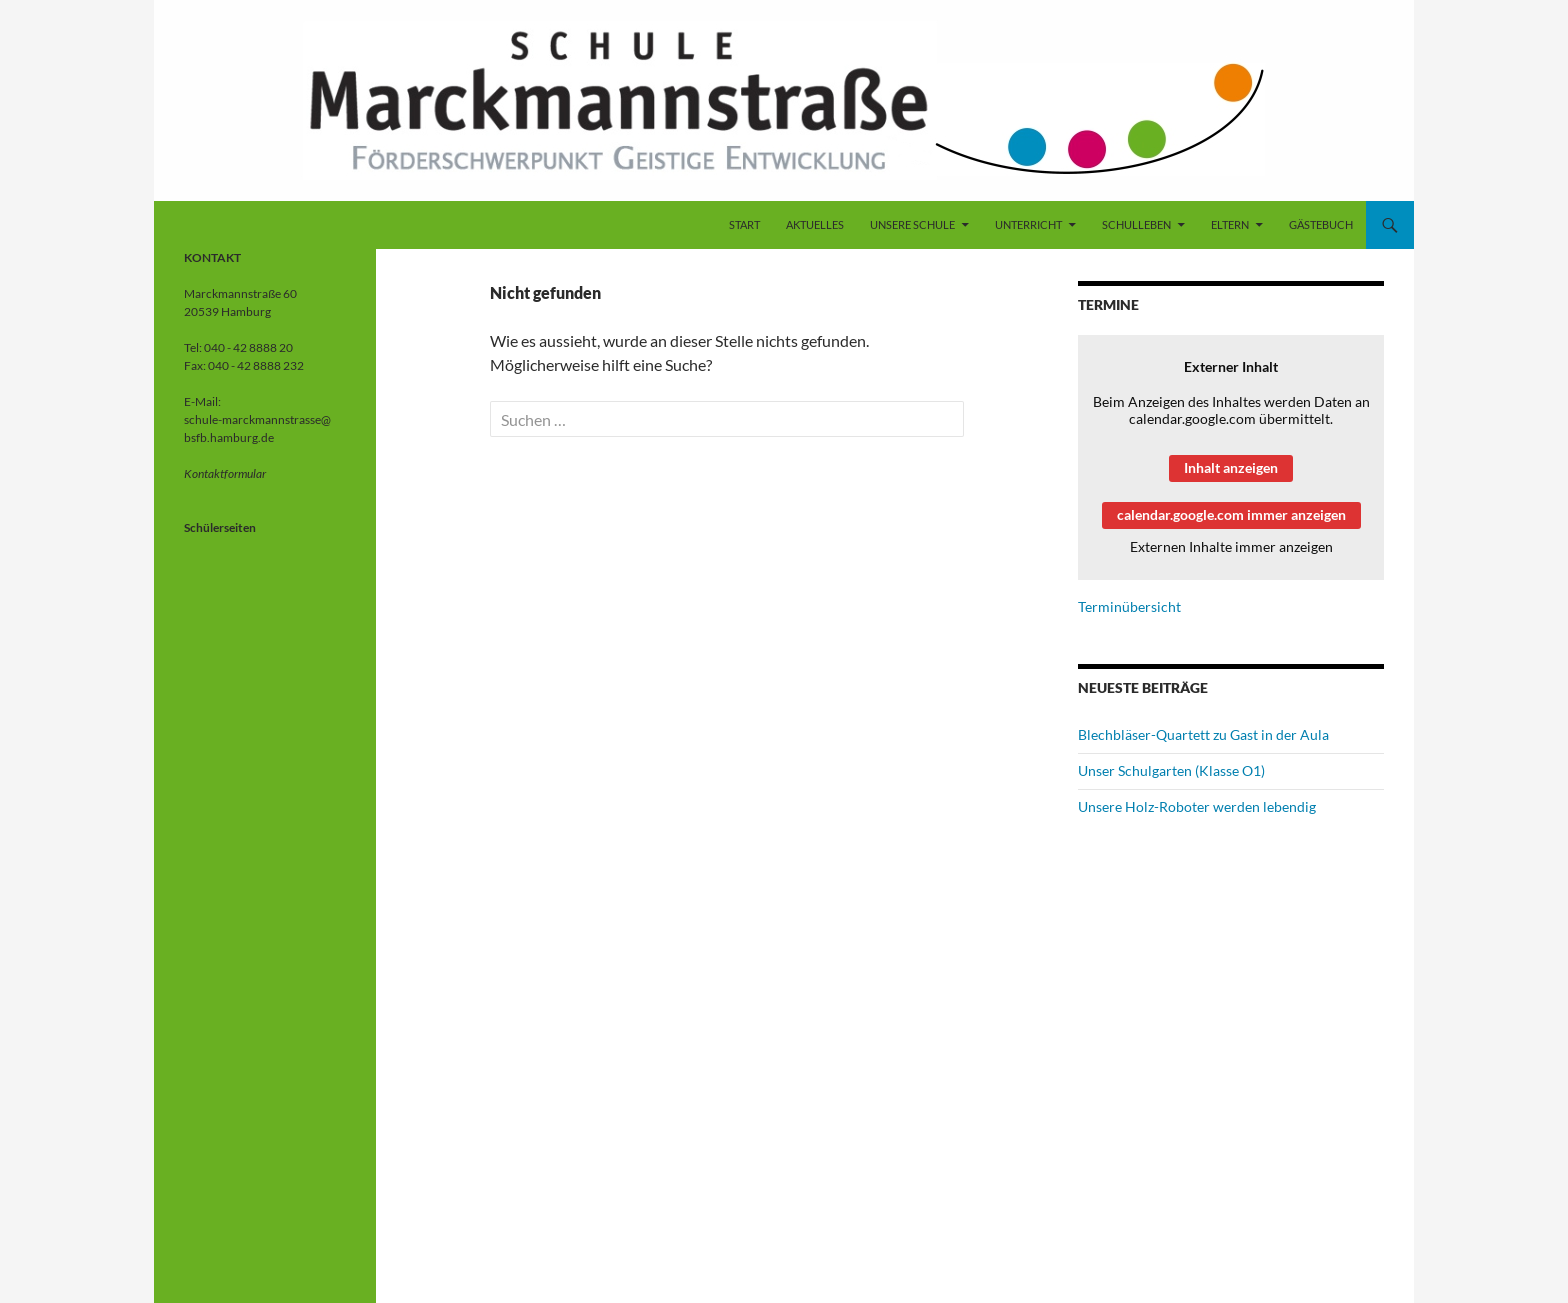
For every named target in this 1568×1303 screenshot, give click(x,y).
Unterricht (1028, 224)
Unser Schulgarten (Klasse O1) (1171, 770)
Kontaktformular (225, 473)
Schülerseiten (220, 527)
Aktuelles (815, 224)
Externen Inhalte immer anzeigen (1231, 546)
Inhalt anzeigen (1231, 467)
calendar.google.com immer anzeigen (1231, 514)
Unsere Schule (912, 224)
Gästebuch (1321, 224)
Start (744, 224)
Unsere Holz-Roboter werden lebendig (1197, 806)
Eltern (1230, 224)
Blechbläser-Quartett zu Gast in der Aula (1203, 734)
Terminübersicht (1129, 606)
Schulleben (1136, 224)
